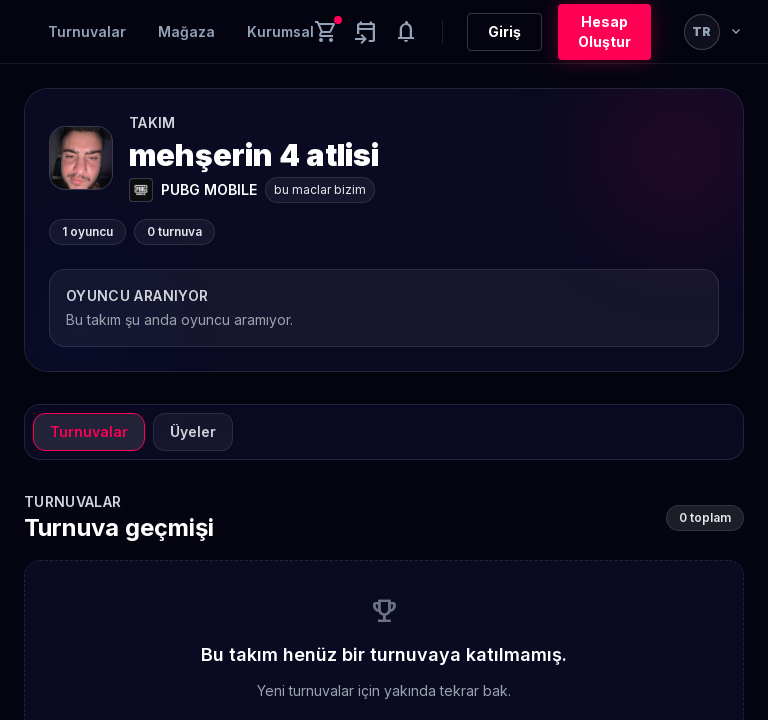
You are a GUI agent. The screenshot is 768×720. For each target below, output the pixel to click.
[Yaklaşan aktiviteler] (366, 32)
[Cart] (326, 32)
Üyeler (193, 431)
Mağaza (186, 31)
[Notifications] (406, 32)
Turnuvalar (87, 31)
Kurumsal (280, 31)
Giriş (504, 31)
